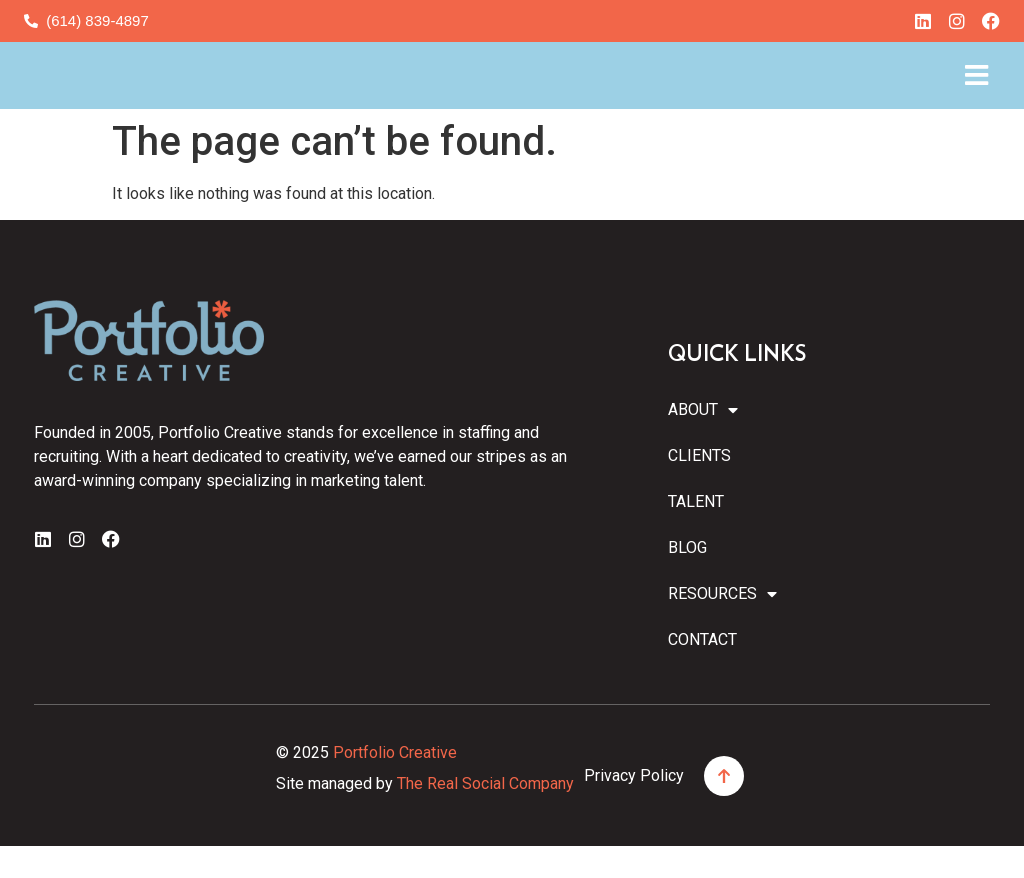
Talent (696, 533)
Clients (699, 487)
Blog (687, 579)
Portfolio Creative (395, 784)
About (703, 442)
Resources (721, 626)
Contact (702, 671)
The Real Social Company (485, 814)
